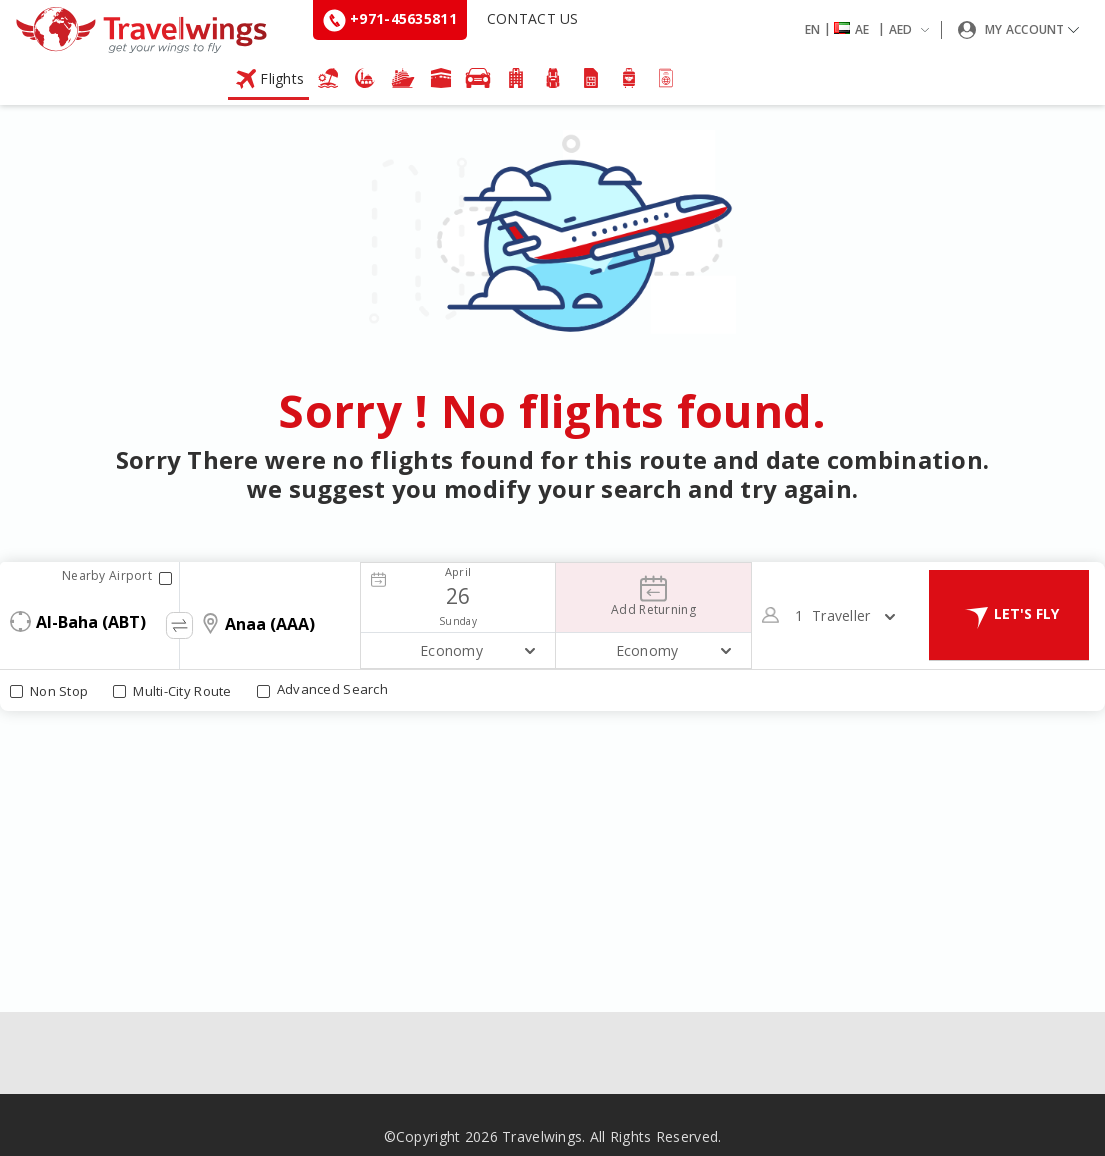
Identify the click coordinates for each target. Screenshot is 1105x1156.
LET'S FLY (1009, 615)
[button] (871, 30)
